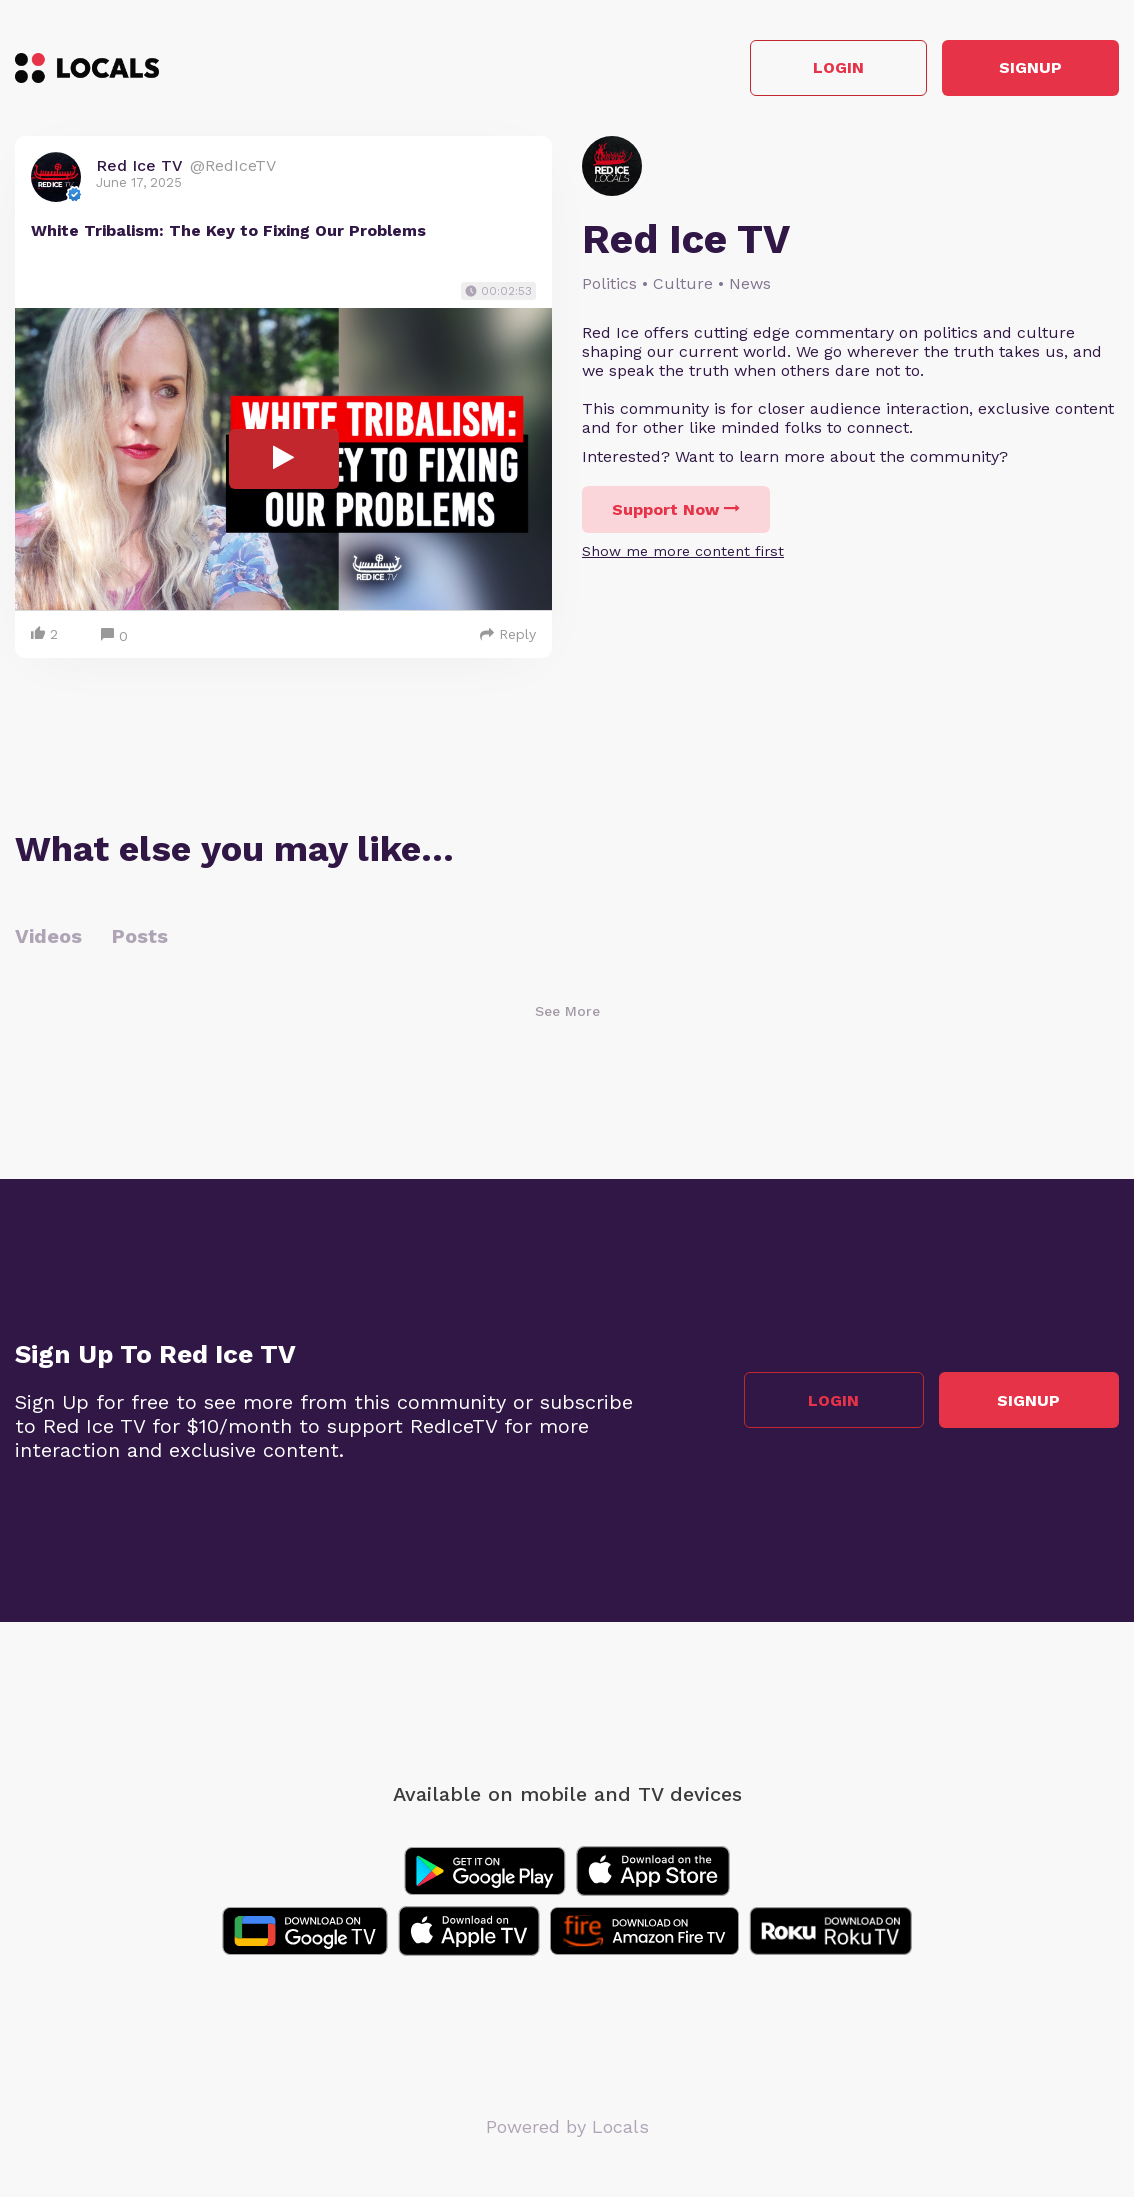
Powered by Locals (567, 2126)
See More (567, 1011)
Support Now (676, 509)
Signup (1029, 68)
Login (834, 68)
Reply (508, 634)
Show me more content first (683, 551)
